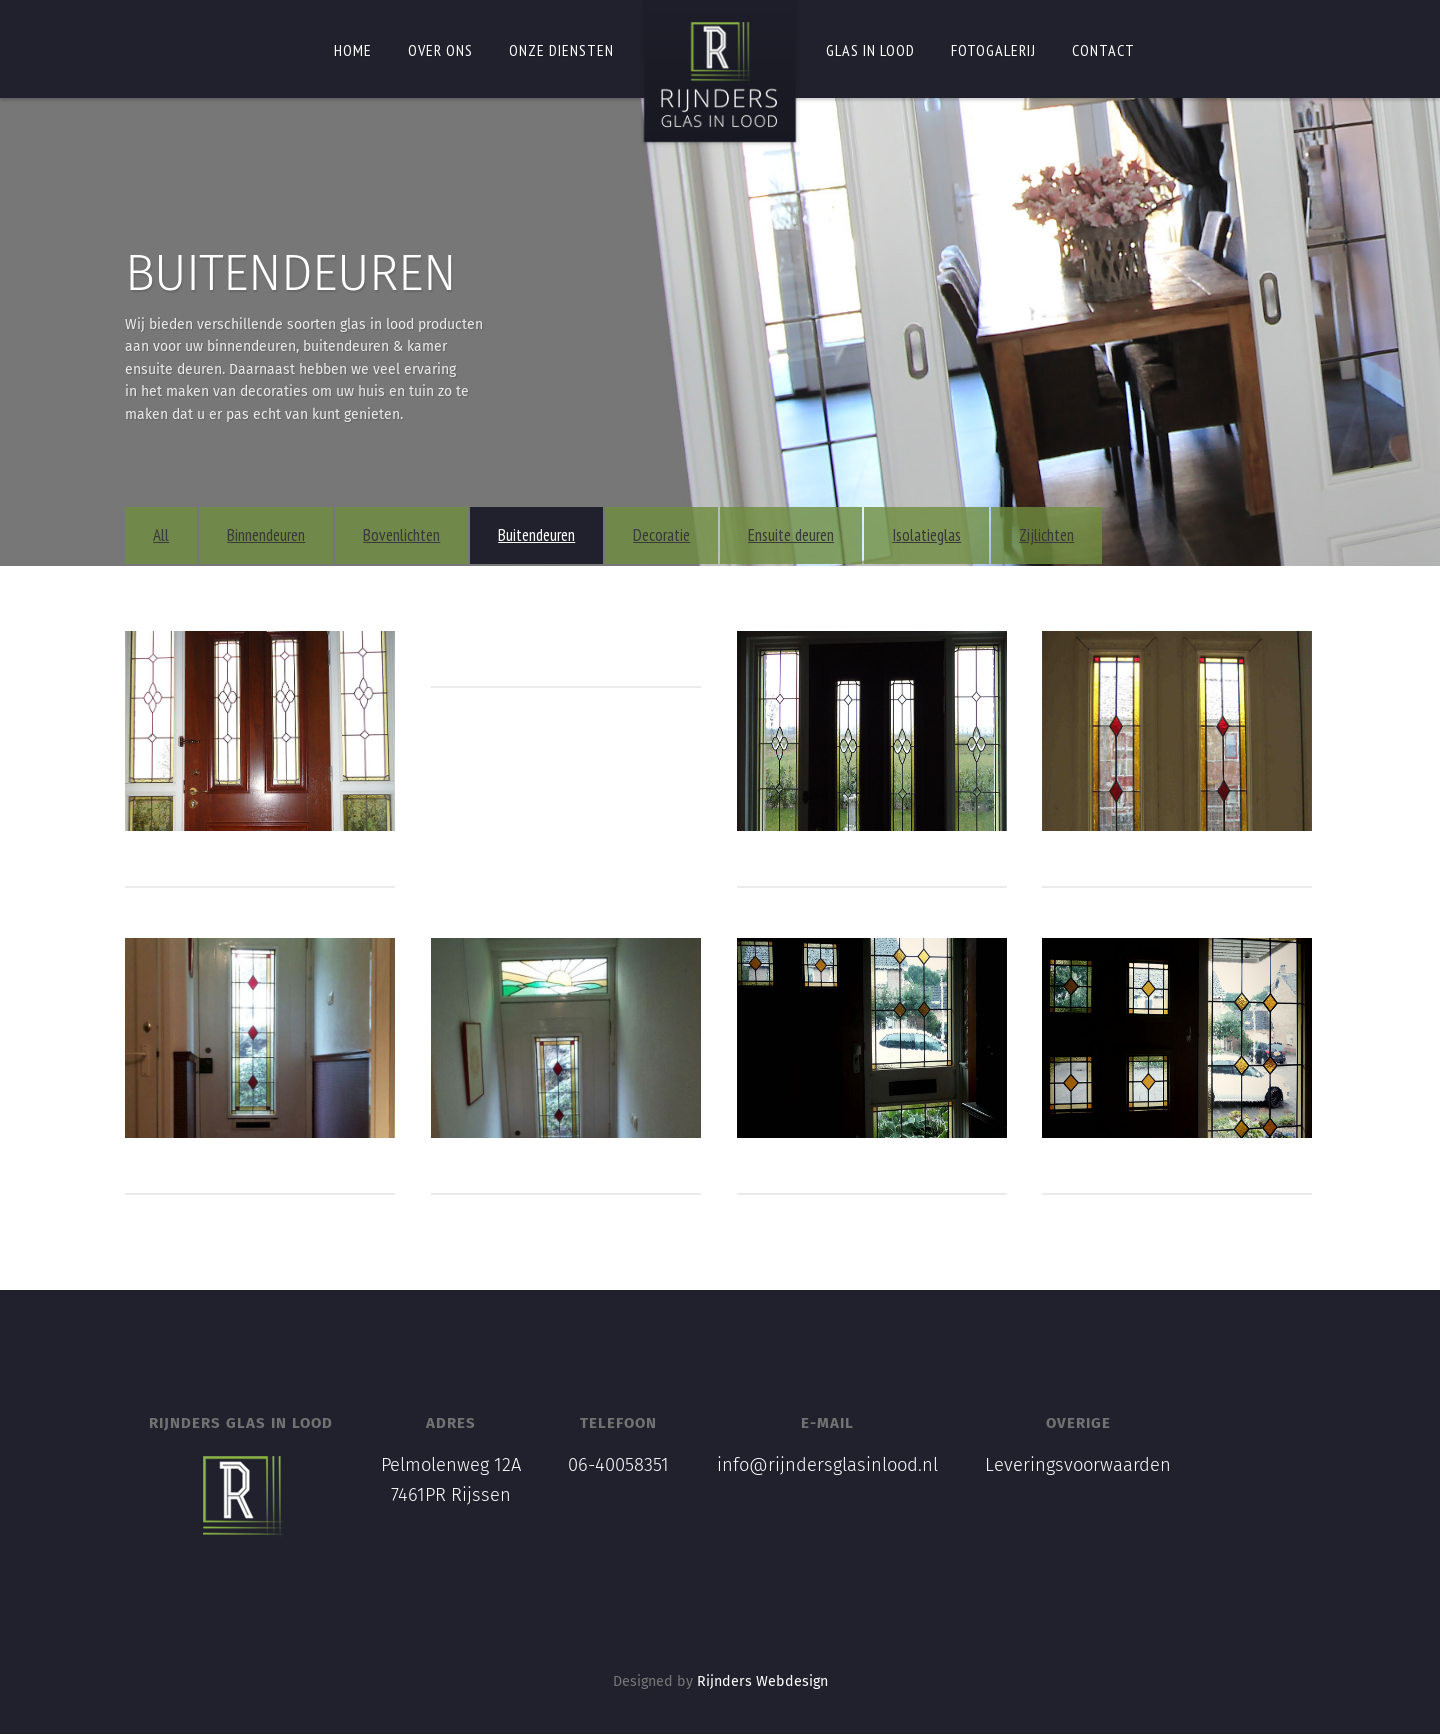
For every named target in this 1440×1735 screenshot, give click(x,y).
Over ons (440, 50)
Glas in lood (870, 50)
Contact (1103, 50)
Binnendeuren (291, 535)
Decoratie (686, 535)
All (186, 535)
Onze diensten (561, 50)
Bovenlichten (426, 535)
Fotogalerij (993, 50)
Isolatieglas (951, 535)
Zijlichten (1071, 535)
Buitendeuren (561, 535)
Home (353, 50)
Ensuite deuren (816, 535)
